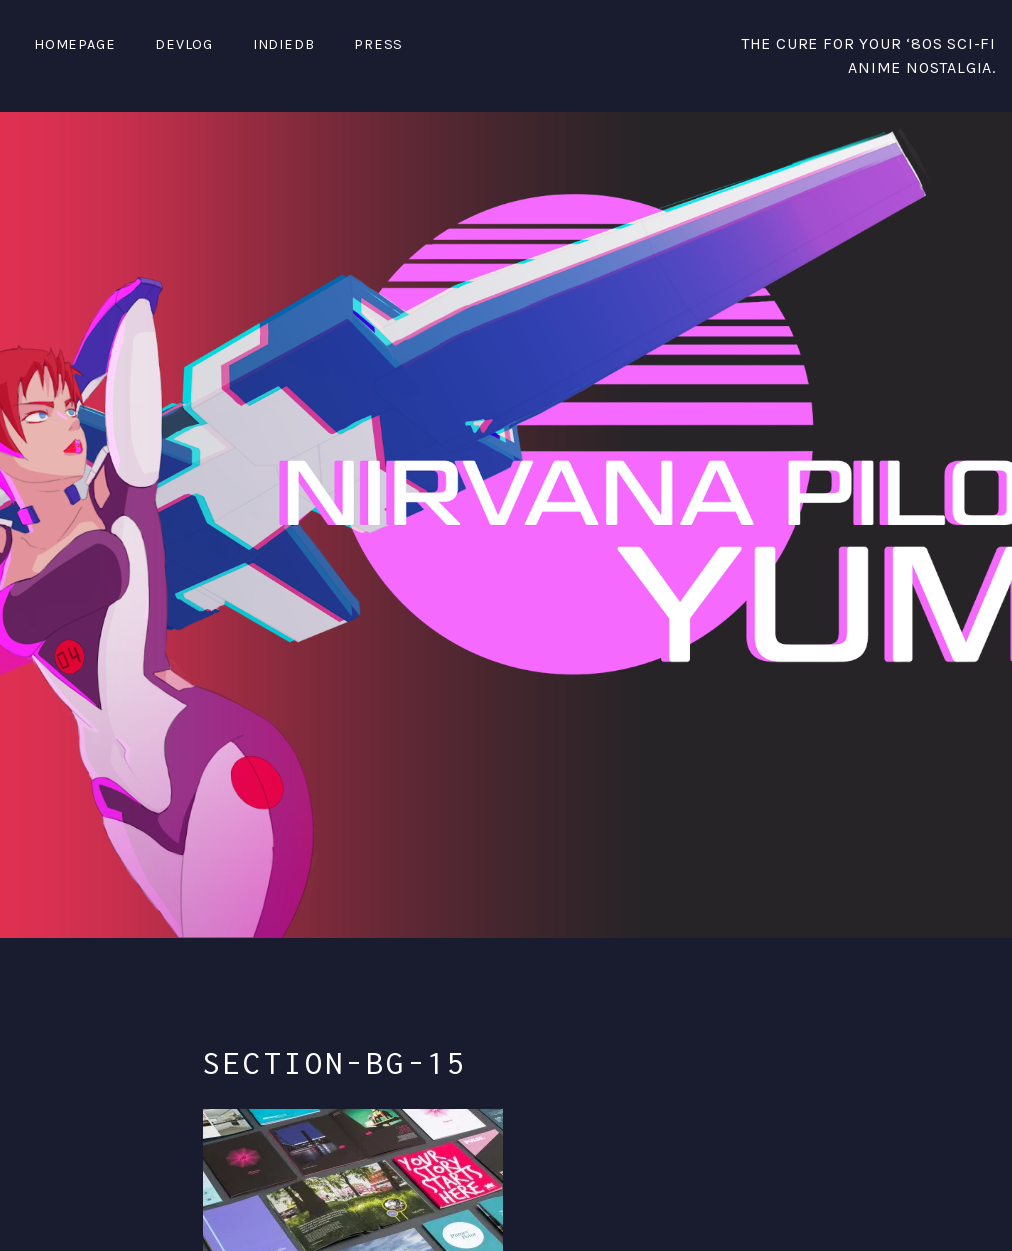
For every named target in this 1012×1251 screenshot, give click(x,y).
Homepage (74, 44)
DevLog (184, 44)
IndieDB (284, 44)
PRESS (378, 44)
